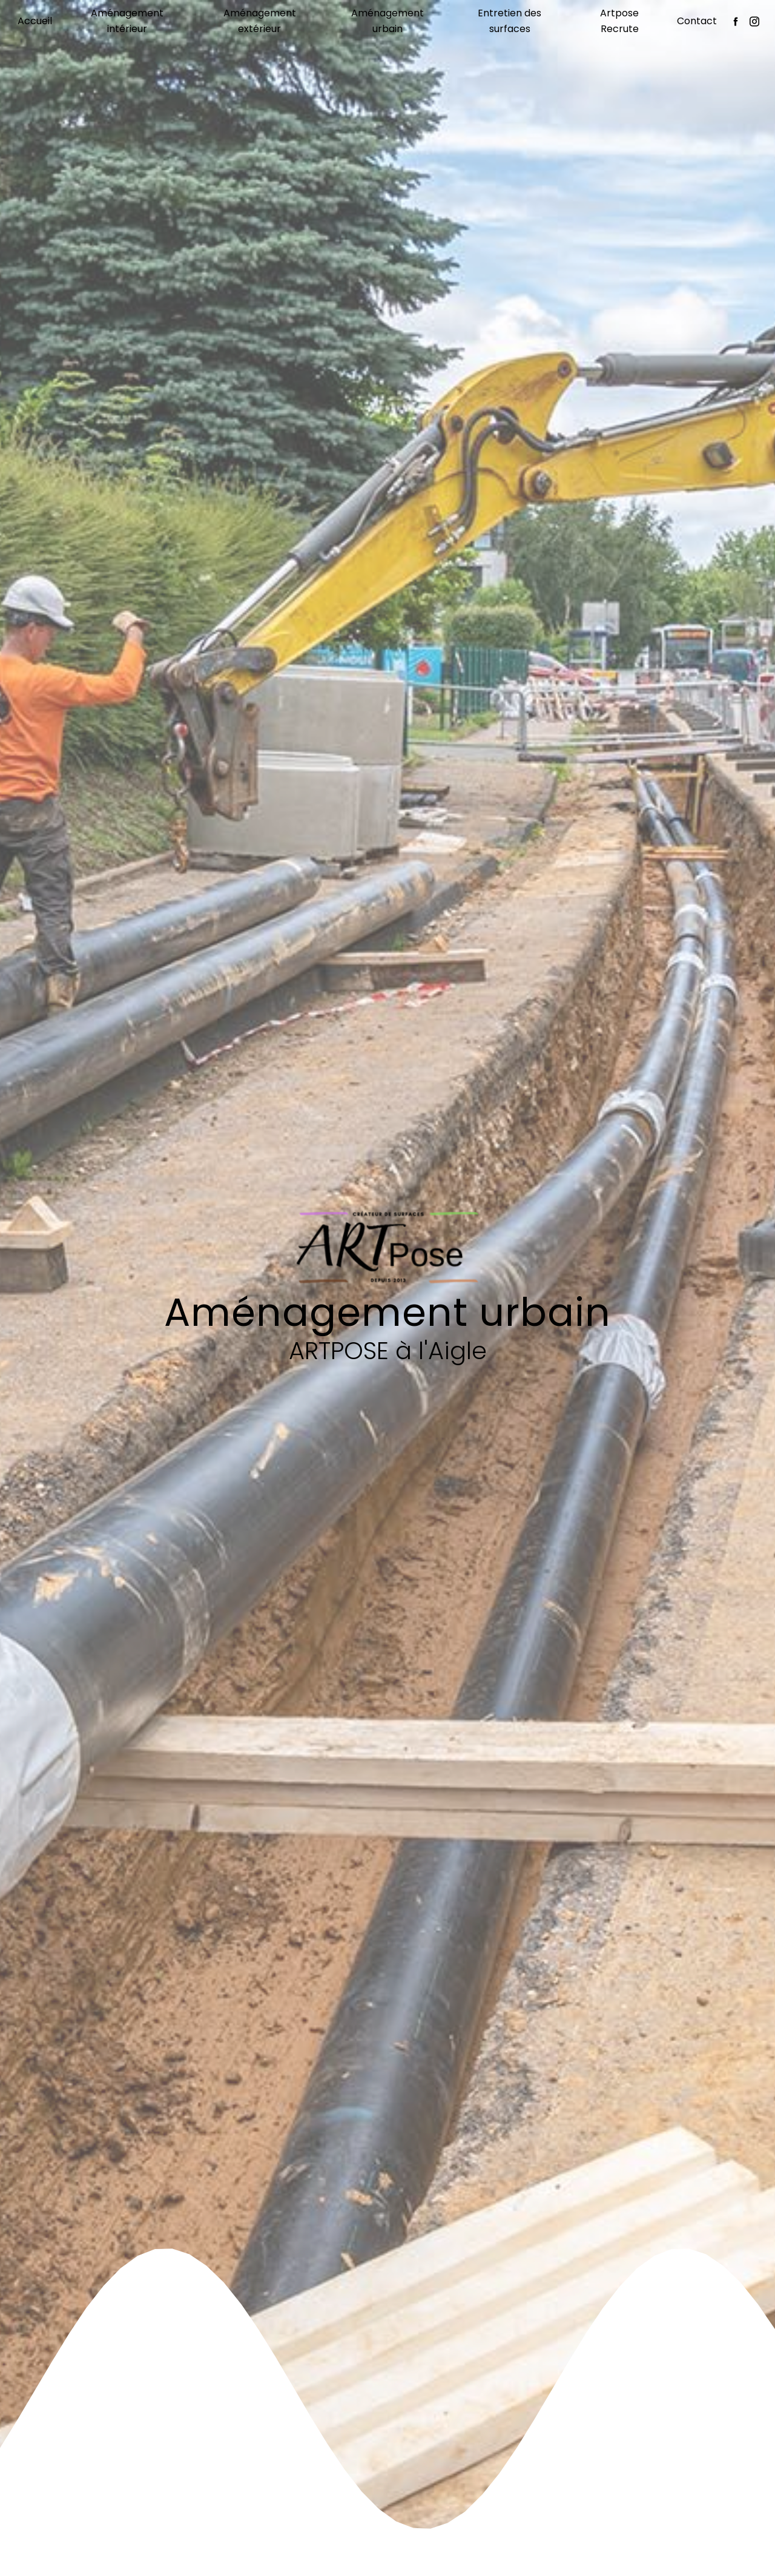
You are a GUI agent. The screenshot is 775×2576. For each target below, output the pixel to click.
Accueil (35, 21)
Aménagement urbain (387, 21)
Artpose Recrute (619, 21)
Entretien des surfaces (509, 21)
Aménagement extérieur (259, 21)
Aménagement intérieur (127, 21)
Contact (697, 21)
